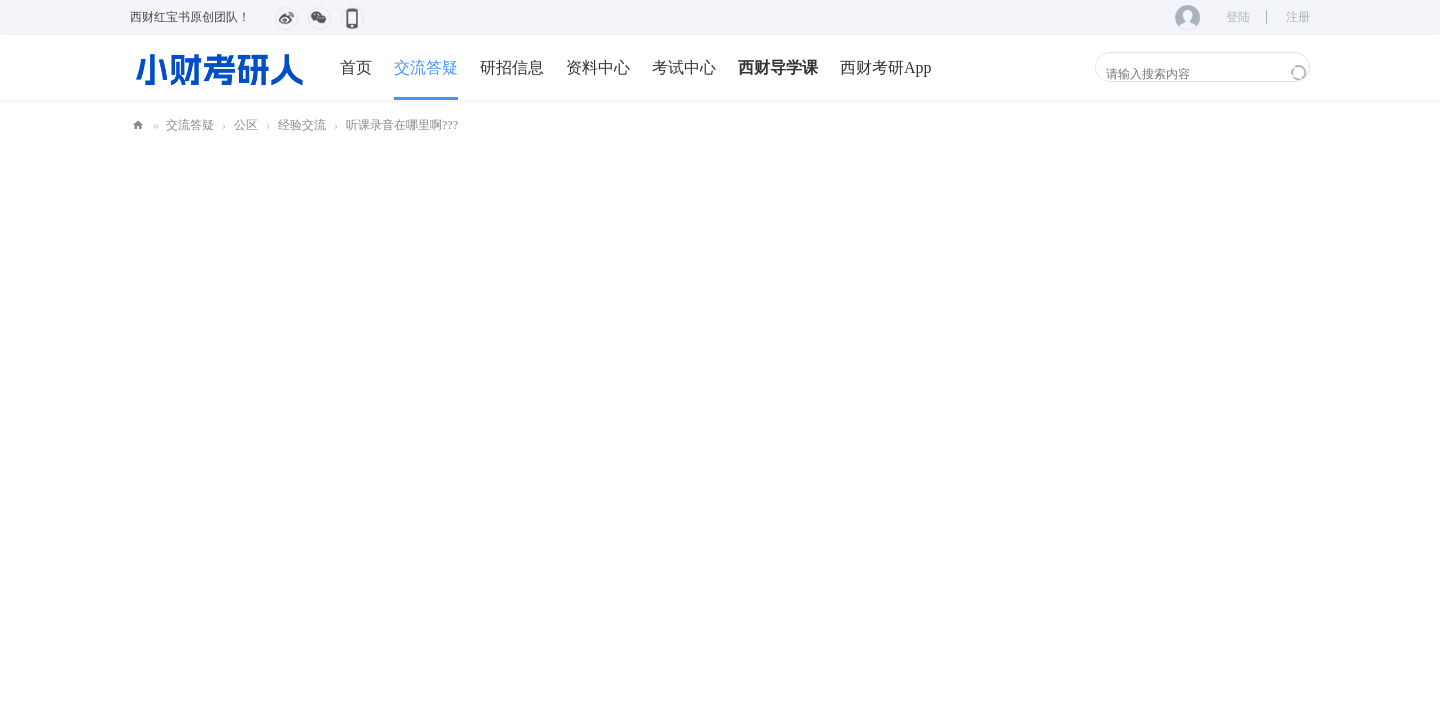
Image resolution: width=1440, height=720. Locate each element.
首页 (356, 67)
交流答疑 (426, 67)
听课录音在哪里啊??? (402, 125)
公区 (246, 125)
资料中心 (598, 67)
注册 (1298, 17)
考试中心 (684, 67)
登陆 (1238, 17)
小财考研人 (138, 125)
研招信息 (512, 67)
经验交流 (302, 125)
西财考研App (886, 67)
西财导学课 (778, 67)
